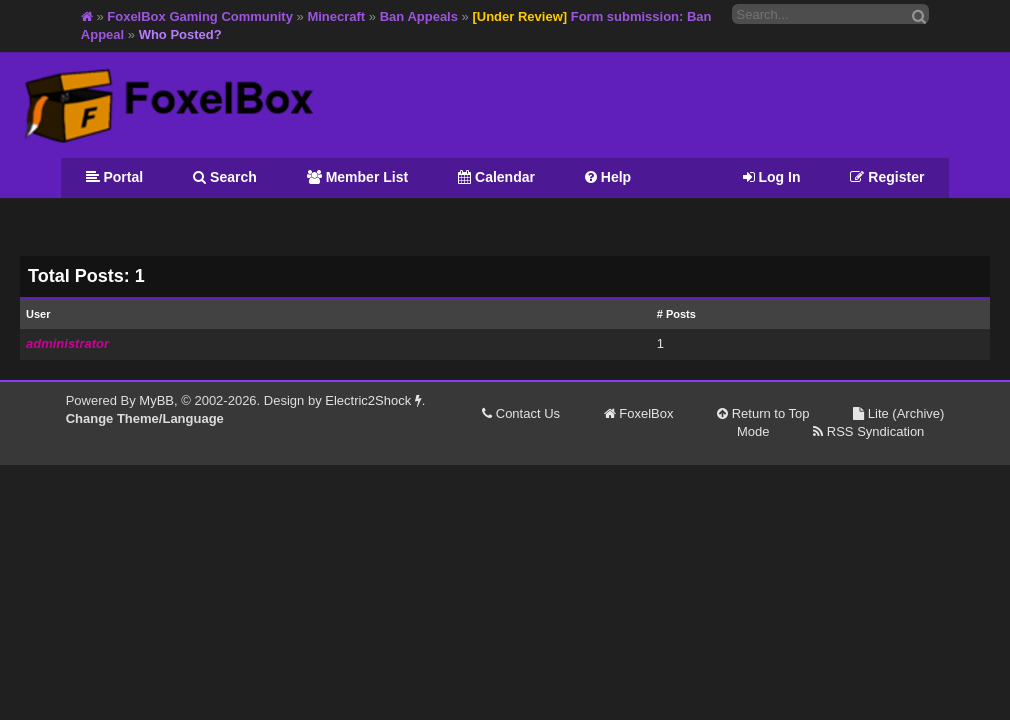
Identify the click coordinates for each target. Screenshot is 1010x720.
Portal (115, 177)
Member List (357, 177)
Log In (772, 177)
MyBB (156, 400)
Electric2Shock (373, 400)
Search (225, 177)
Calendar (496, 177)
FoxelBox (639, 413)
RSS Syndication (868, 431)
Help (608, 177)
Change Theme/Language (145, 418)
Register (887, 177)
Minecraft (336, 16)
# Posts (676, 314)
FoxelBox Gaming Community (200, 16)
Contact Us (521, 413)
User (38, 314)
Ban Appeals (419, 16)
